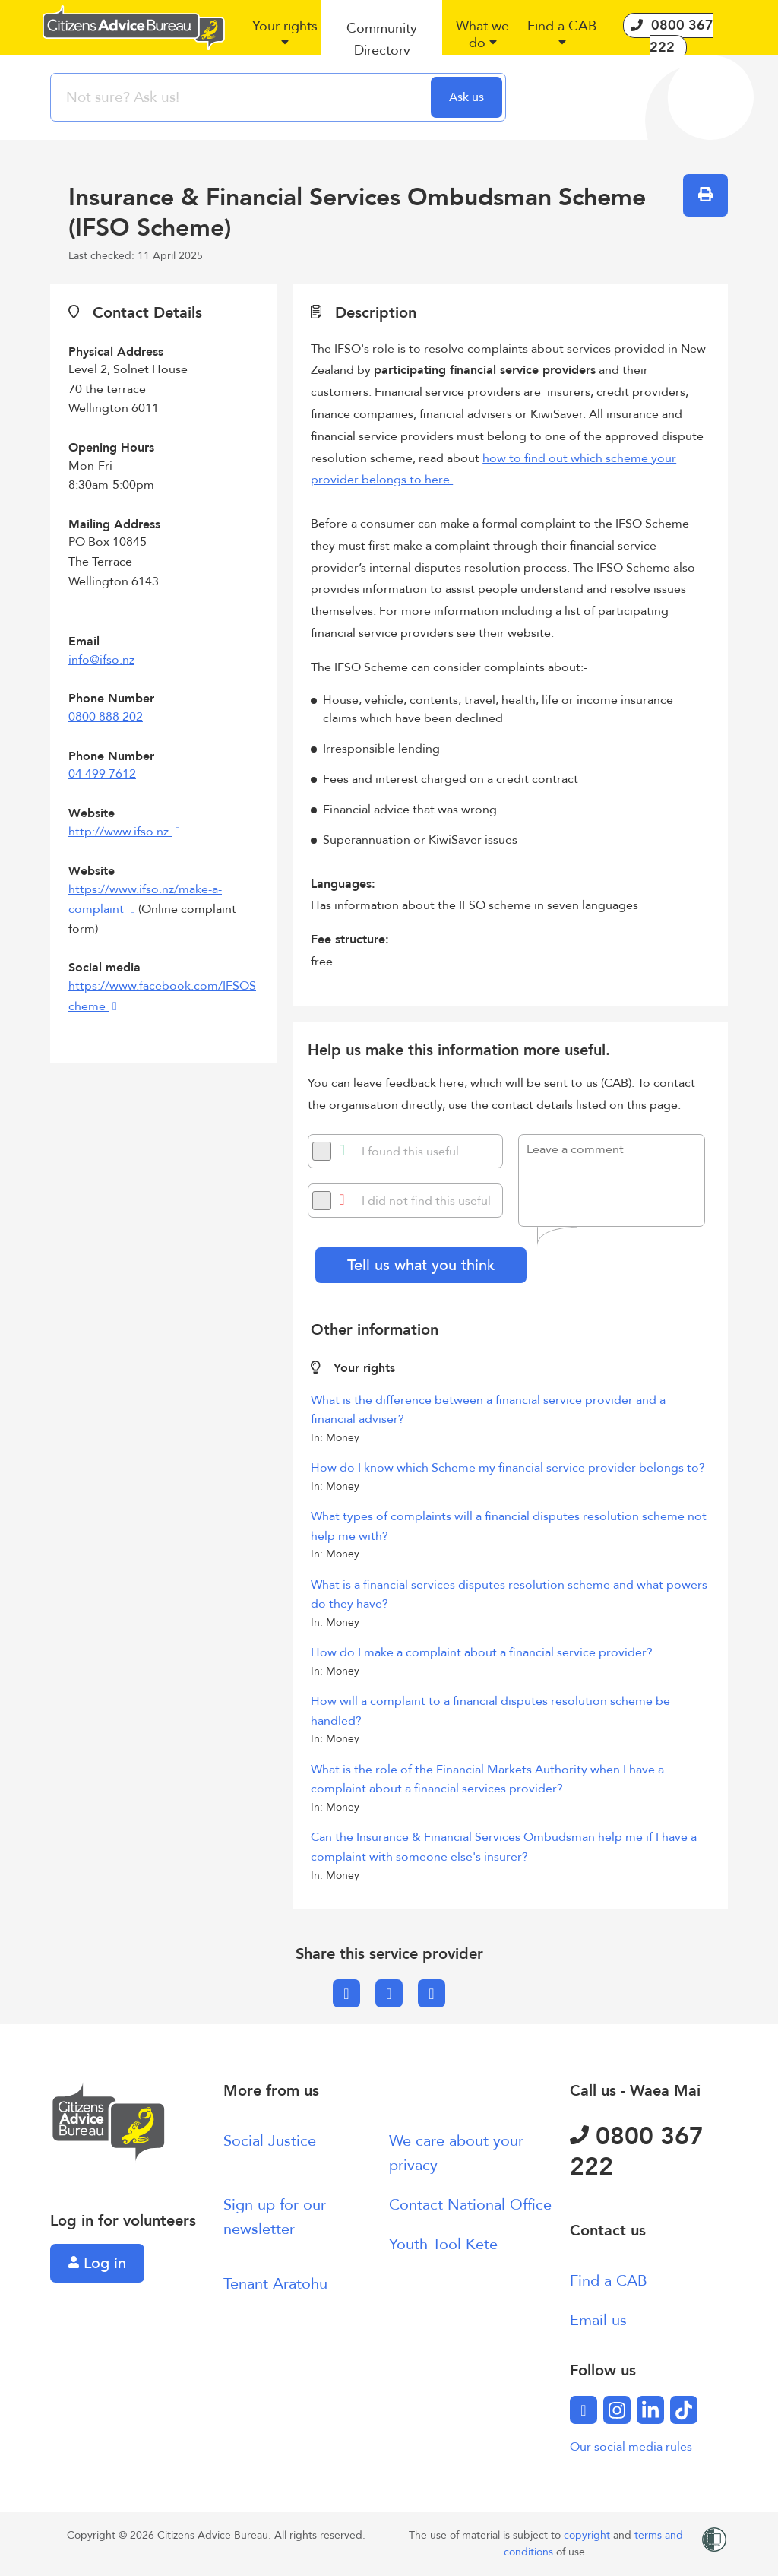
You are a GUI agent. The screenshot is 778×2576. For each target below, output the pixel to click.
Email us (598, 2320)
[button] (284, 40)
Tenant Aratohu (275, 2283)
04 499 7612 (102, 773)
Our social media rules (631, 2446)
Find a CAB (608, 2280)
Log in (97, 2263)
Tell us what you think (421, 1265)
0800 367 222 (637, 2152)
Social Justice (269, 2141)
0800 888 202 (105, 716)
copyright (588, 2535)
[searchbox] (242, 97)
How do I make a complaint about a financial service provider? (482, 1652)
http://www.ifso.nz (120, 831)
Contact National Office (470, 2204)
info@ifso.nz (101, 659)
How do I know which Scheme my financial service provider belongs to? (508, 1467)
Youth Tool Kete (443, 2244)
